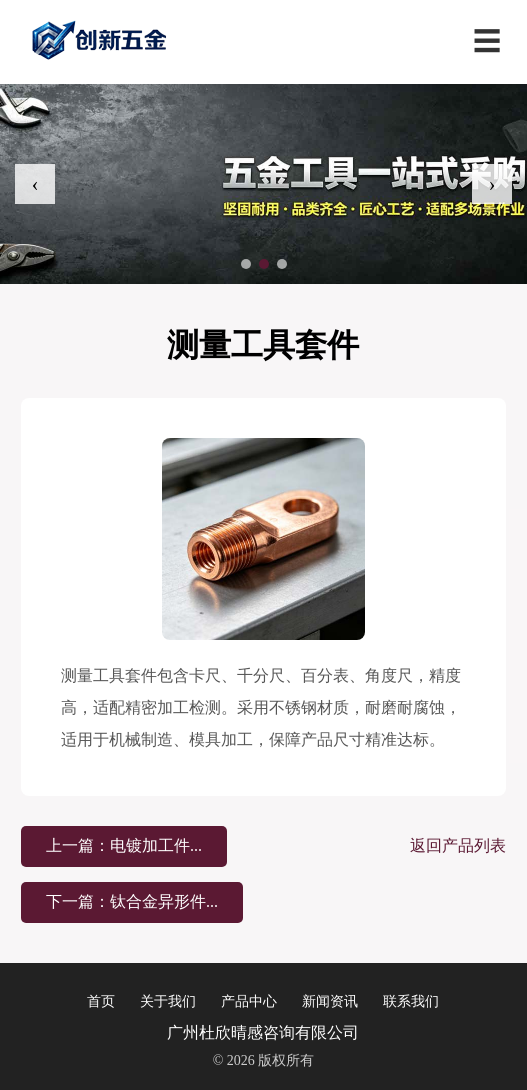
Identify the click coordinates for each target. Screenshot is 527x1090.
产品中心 (249, 1001)
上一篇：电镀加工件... (124, 845)
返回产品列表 (458, 845)
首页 (101, 1001)
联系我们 (411, 1001)
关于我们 (168, 1001)
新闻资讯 (330, 1001)
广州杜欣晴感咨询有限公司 (263, 1032)
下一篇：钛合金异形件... (132, 901)
